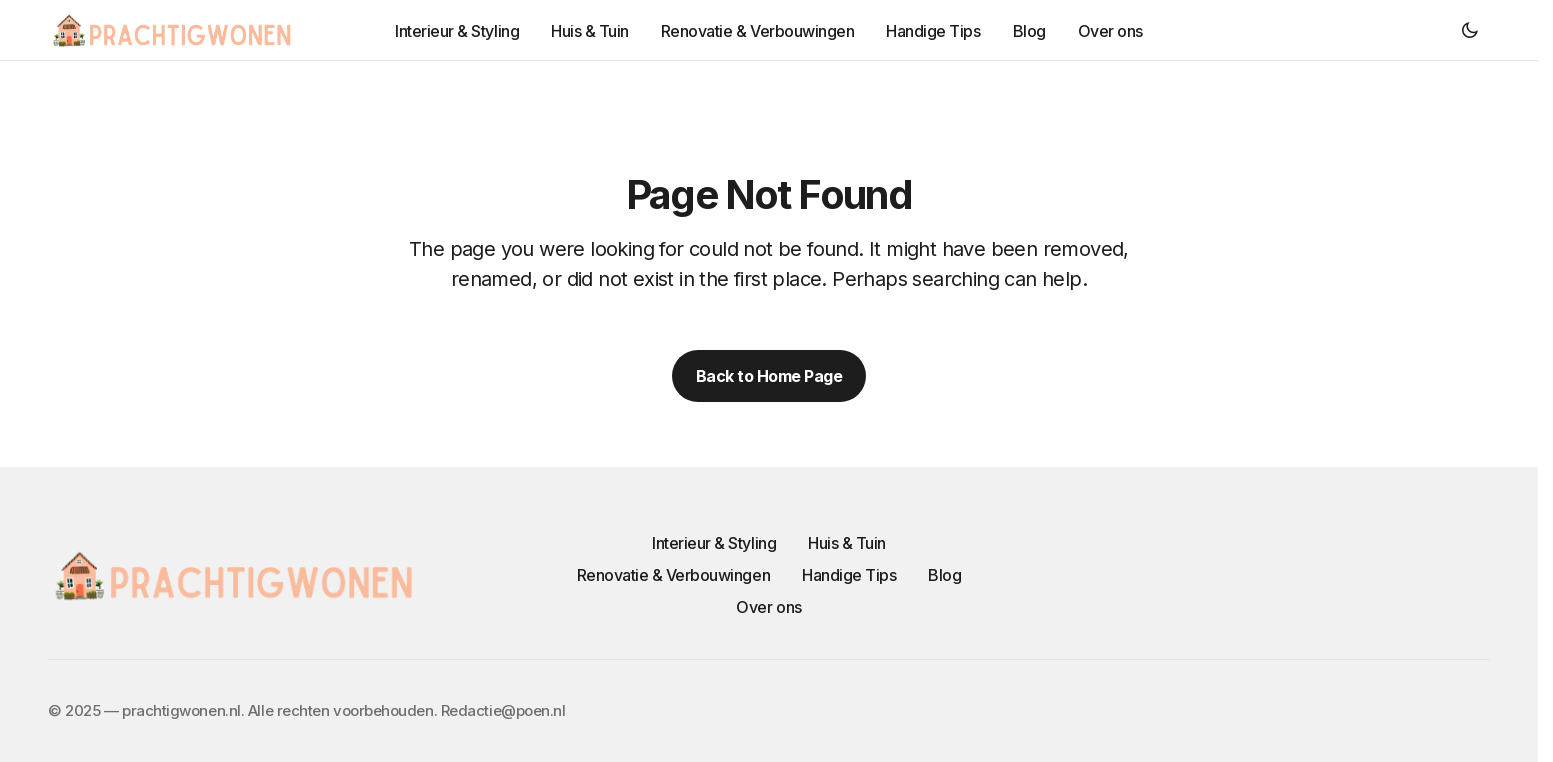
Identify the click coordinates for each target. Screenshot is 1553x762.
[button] (1470, 30)
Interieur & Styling (714, 543)
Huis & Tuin (847, 543)
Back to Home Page (769, 376)
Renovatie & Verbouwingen (673, 575)
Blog (944, 575)
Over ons (768, 607)
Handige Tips (849, 575)
